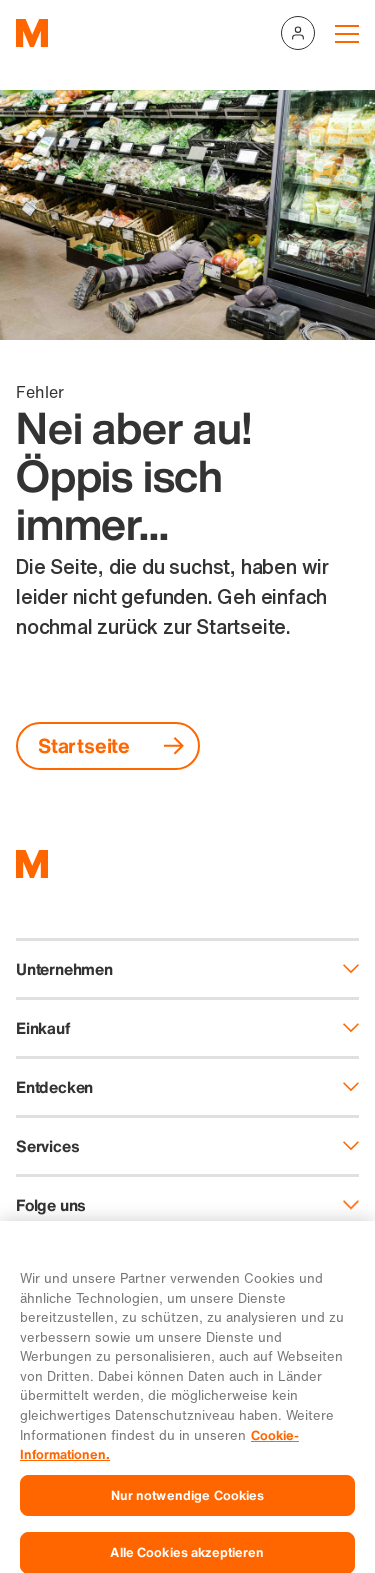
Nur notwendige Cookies (188, 1511)
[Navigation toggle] (347, 33)
